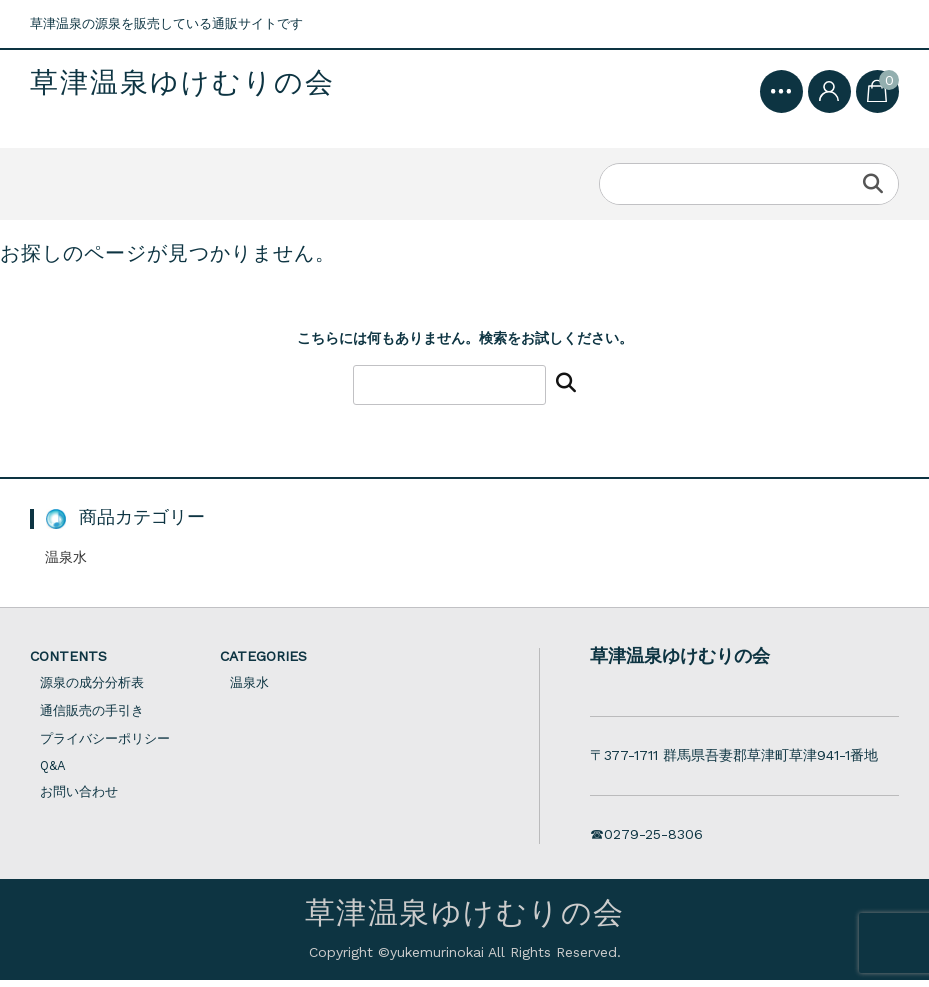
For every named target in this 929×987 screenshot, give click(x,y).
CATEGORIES (263, 663)
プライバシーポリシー (105, 745)
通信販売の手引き (92, 717)
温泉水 (66, 564)
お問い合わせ (79, 798)
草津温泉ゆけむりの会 (182, 83)
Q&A (53, 772)
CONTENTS (68, 663)
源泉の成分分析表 (92, 689)
